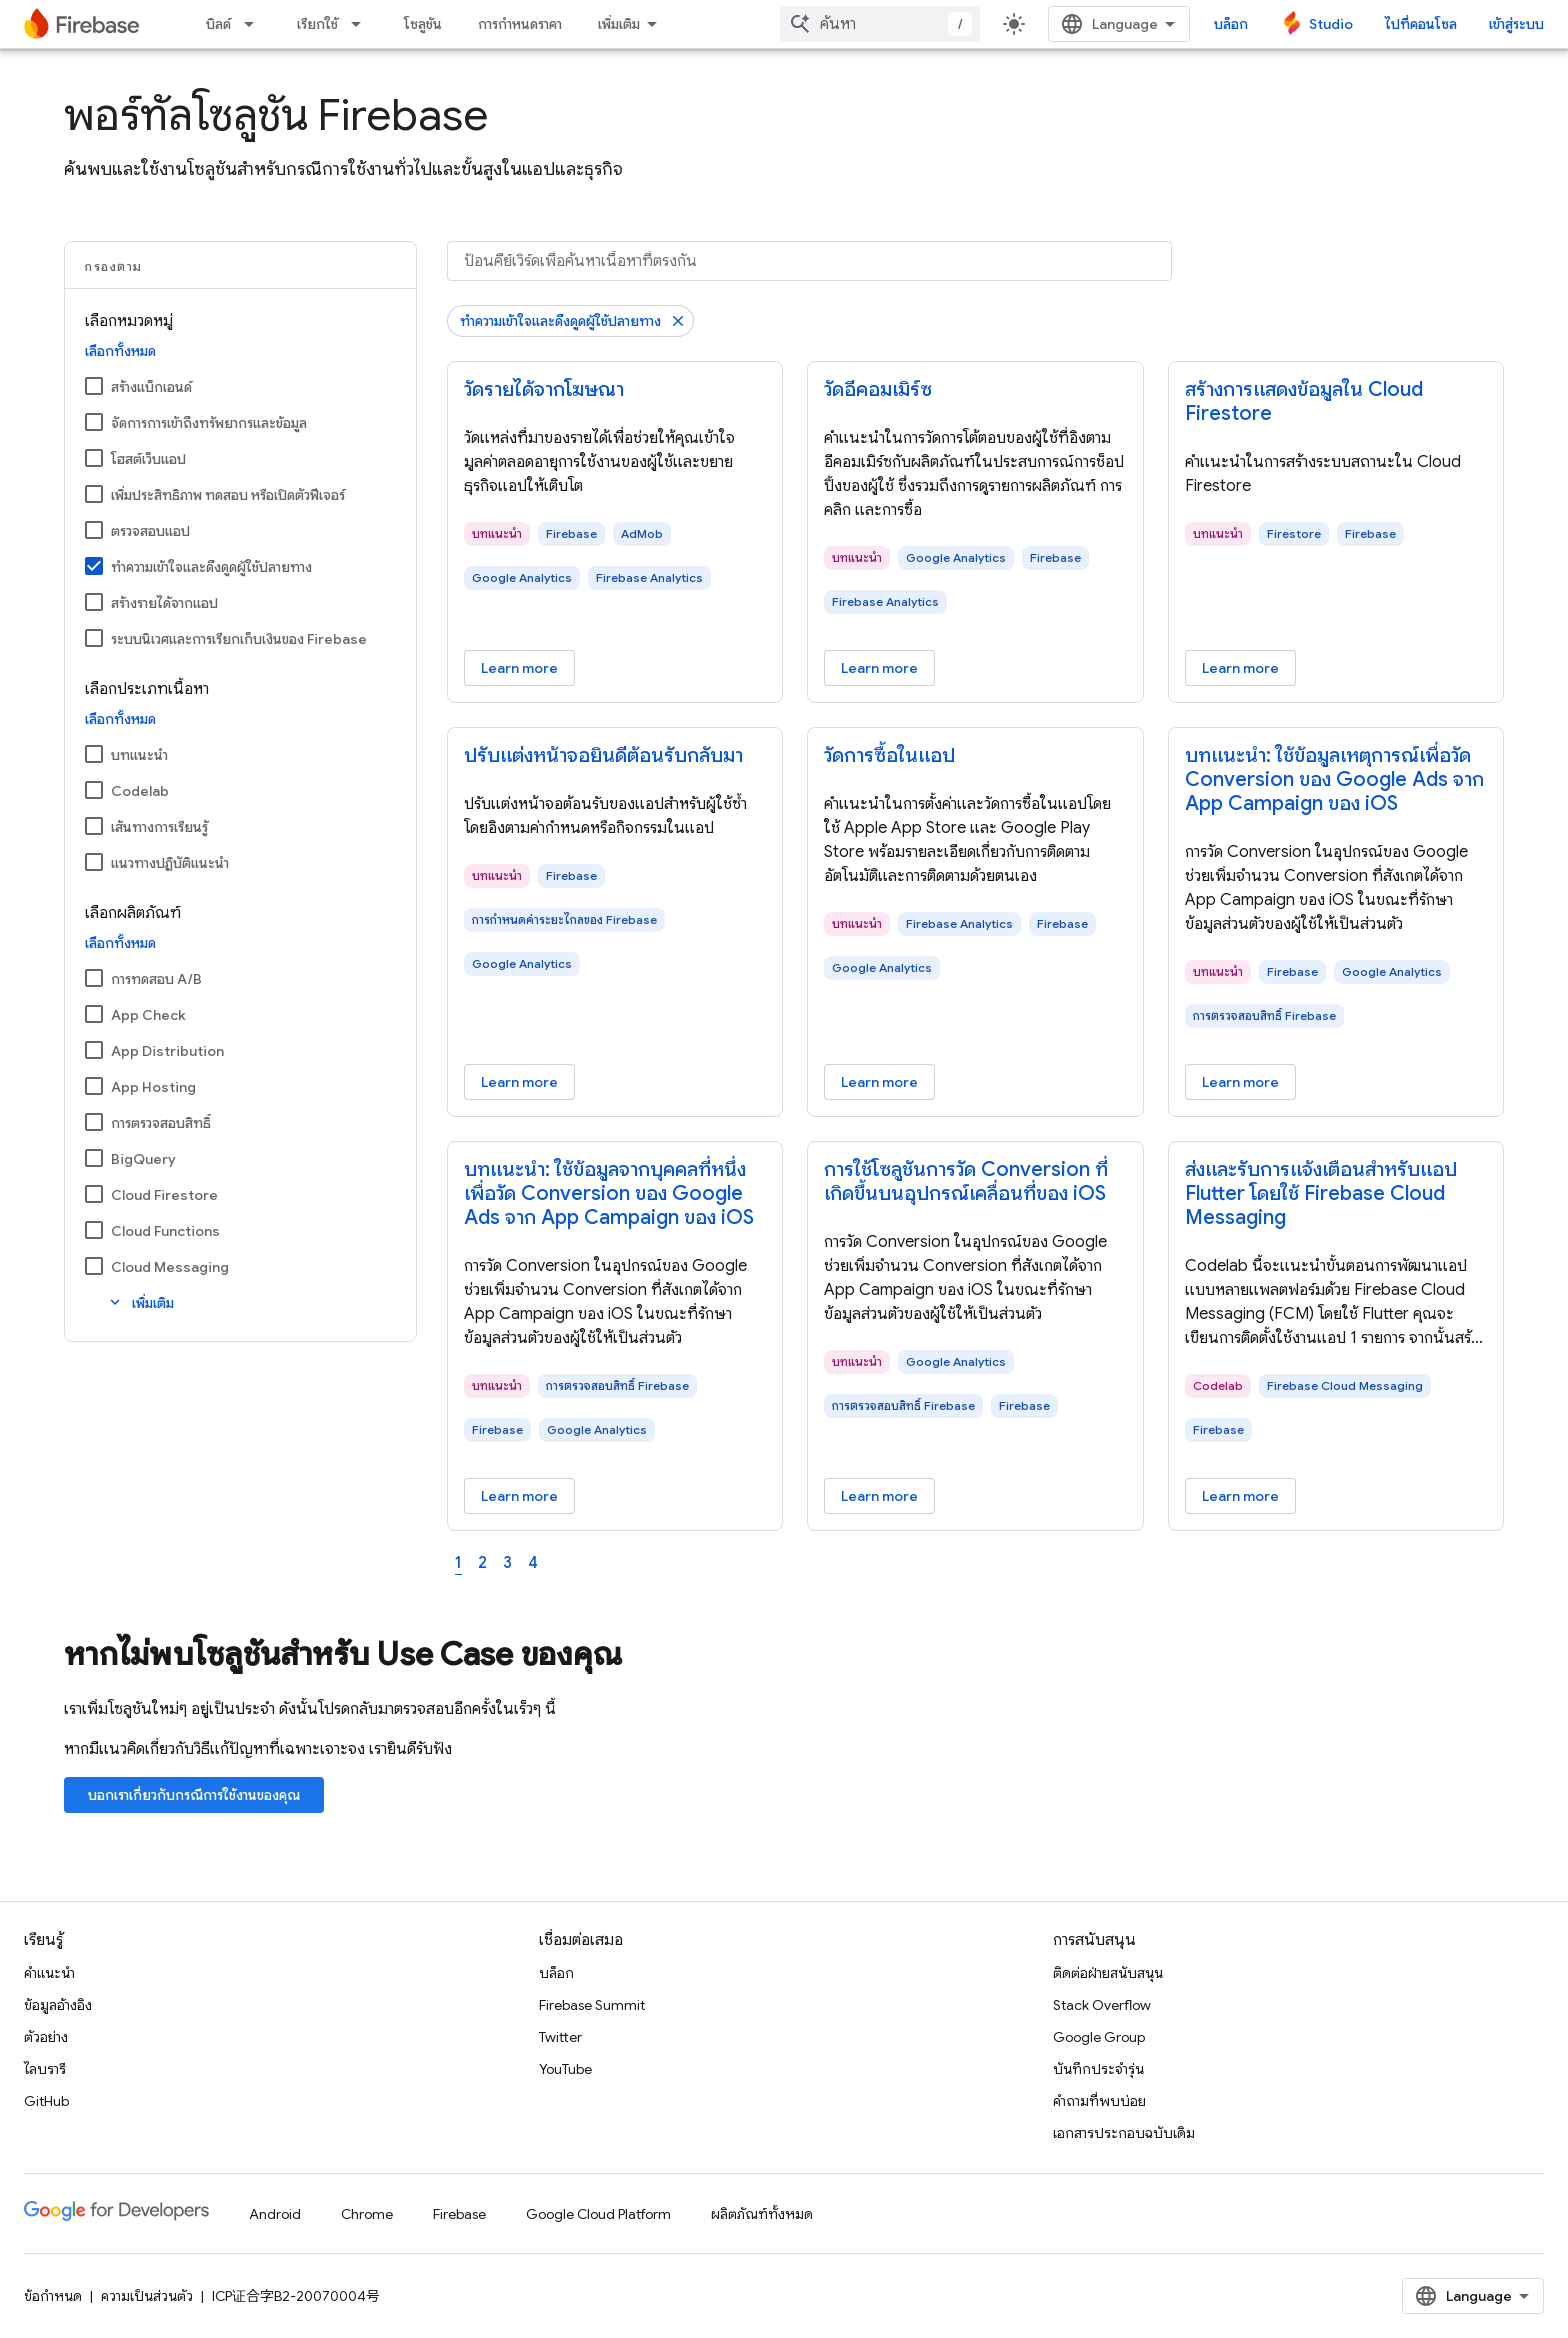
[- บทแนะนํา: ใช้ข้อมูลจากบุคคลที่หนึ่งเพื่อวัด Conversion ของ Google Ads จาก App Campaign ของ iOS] (615, 1194)
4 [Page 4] (533, 1563)
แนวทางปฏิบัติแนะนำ (170, 863)
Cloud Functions (165, 1231)
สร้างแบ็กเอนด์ (151, 387)
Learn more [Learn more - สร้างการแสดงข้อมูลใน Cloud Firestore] (1240, 668)
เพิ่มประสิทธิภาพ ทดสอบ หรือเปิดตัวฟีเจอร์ (228, 495)
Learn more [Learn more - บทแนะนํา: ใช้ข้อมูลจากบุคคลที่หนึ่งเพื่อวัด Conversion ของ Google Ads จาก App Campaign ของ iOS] (519, 1496)
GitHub (46, 2101)
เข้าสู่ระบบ (1516, 24)
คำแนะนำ (49, 1973)
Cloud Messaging (170, 1267)
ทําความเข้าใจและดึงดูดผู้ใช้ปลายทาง (211, 567)
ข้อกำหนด (53, 2296)
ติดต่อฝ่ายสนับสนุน (1108, 1973)
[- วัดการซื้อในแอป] (975, 756)
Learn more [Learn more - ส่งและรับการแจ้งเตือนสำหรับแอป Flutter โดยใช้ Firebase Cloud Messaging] (1240, 1496)
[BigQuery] (94, 1158)
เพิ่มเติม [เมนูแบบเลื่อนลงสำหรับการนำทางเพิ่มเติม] (619, 24)
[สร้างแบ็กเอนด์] (94, 386)
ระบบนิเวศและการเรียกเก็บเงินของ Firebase (239, 639)
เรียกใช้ (317, 24)
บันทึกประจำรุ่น (1098, 2069)
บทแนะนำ (139, 755)
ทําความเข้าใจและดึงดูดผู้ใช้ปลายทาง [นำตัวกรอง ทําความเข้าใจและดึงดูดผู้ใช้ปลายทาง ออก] (560, 321)
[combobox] (880, 24)
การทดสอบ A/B (156, 979)
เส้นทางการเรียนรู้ (159, 827)
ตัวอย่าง (46, 2037)
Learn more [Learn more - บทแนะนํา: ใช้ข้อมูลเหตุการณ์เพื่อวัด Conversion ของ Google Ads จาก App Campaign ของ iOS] (1240, 1082)
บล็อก (1231, 24)
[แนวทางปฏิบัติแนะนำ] (94, 862)
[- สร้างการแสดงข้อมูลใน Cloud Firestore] (1336, 402)
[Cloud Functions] (94, 1230)
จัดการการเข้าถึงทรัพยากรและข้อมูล (209, 423)
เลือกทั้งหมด (120, 351)
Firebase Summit (592, 2005)
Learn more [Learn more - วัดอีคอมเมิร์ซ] (879, 668)
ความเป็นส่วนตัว (147, 2296)
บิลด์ (218, 24)
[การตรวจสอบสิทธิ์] (94, 1122)
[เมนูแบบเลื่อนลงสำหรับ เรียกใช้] (362, 24)
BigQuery (143, 1159)
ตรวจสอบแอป (150, 531)
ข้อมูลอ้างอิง (58, 2005)
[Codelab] (94, 790)
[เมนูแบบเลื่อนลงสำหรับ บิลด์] (255, 24)
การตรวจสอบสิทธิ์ (161, 1123)
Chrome (367, 2214)
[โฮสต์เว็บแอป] (94, 458)
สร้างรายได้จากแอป (164, 603)
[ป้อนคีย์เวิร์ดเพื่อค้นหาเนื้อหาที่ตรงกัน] (809, 261)
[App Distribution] (94, 1050)
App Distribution (167, 1051)
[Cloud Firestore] (94, 1194)
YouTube (565, 2069)
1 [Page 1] (458, 1563)
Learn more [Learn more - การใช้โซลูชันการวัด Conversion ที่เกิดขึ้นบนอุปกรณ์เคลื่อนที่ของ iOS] (879, 1496)
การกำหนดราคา (520, 24)
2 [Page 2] (482, 1563)
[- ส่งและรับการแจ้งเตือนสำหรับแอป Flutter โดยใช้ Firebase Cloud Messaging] (1336, 1194)
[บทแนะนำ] (94, 754)
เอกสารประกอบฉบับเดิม (1124, 2133)
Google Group (1099, 2037)
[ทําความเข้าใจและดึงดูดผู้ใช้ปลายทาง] (94, 566)
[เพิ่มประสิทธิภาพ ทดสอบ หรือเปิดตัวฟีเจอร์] (94, 494)
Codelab (140, 791)
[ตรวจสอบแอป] (94, 530)
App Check (148, 1015)
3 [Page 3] (507, 1563)
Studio (1331, 24)
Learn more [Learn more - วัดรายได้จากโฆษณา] (519, 668)
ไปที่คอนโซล (1421, 24)
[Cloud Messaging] (94, 1266)
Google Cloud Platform (598, 2214)
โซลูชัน (423, 24)
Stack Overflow (1102, 2005)
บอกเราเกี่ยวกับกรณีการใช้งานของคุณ (194, 1795)
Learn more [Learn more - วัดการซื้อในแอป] (879, 1082)
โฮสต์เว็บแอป (148, 459)
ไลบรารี (45, 2069)
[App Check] (94, 1014)
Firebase (459, 2214)
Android (275, 2214)
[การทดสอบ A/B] (94, 978)
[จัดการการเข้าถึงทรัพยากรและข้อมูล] (94, 422)
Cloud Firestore (164, 1195)
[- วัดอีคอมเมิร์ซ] (975, 390)
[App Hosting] (94, 1086)
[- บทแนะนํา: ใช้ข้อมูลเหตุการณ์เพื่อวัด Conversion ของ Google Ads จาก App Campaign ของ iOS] (1336, 780)
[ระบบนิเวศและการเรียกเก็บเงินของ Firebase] (94, 638)
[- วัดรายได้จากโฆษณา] (615, 390)
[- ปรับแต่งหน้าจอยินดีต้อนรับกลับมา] (615, 756)
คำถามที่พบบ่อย (1099, 2101)
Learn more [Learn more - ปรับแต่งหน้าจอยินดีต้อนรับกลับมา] (519, 1082)
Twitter (560, 2037)
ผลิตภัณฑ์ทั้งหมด (762, 2214)
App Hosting (153, 1087)
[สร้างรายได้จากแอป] (94, 602)
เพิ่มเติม (140, 1302)
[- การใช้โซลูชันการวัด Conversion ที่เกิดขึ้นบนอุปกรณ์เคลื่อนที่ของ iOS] (975, 1182)
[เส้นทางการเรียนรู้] (94, 826)
